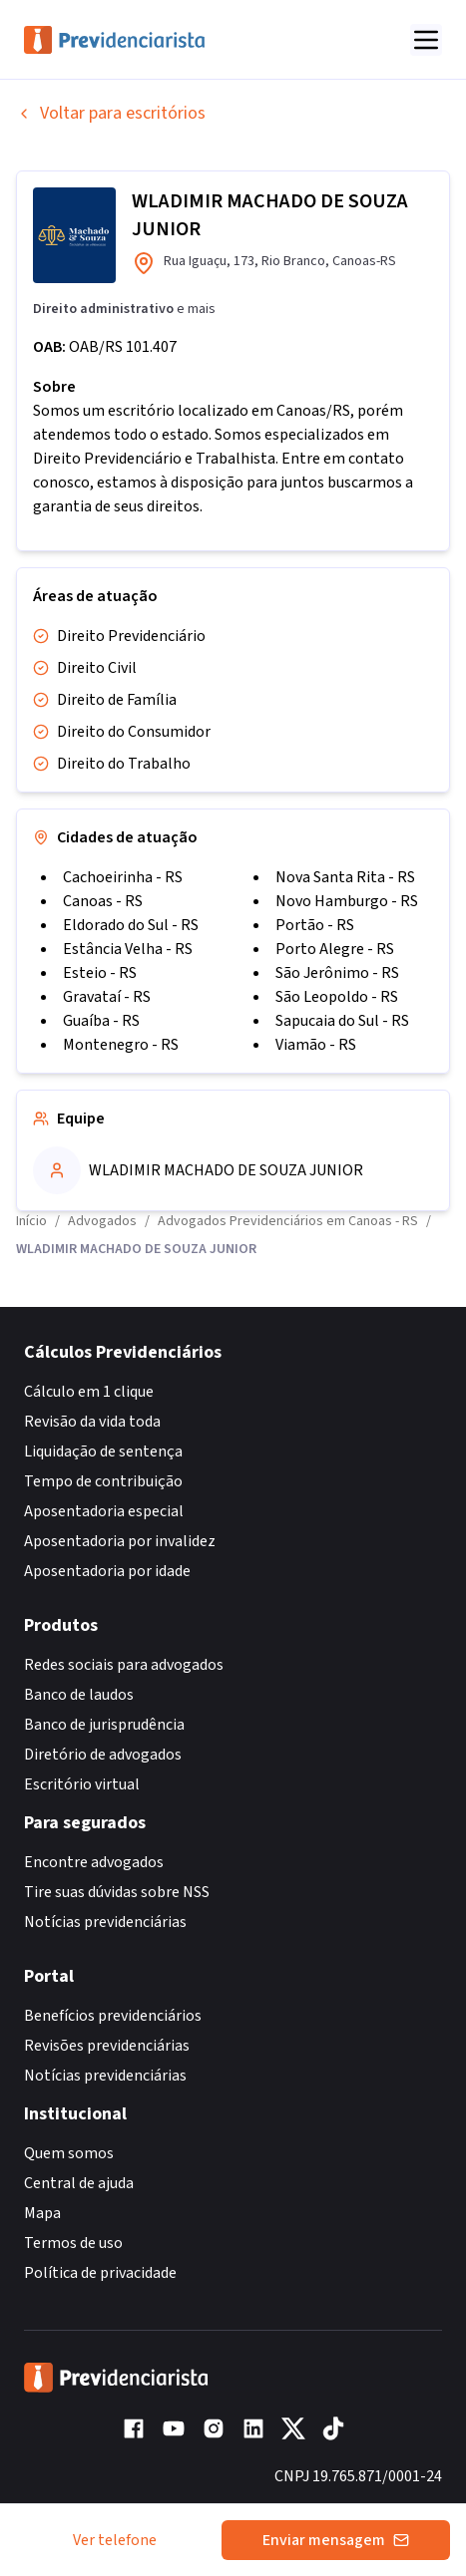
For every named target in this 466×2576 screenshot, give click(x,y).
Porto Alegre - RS (334, 949)
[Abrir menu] (426, 40)
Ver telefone (115, 2540)
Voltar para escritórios (111, 113)
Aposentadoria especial (104, 1511)
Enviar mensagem (335, 2540)
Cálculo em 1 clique (89, 1392)
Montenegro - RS (121, 1045)
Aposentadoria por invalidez (120, 1541)
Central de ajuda (79, 2183)
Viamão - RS (315, 1045)
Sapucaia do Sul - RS (342, 1021)
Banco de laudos (79, 1695)
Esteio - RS (100, 973)
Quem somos (69, 2153)
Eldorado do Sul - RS (131, 925)
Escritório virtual (82, 1784)
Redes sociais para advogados (124, 1665)
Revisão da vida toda (92, 1422)
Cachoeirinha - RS (123, 877)
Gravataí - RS (107, 997)
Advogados (102, 1221)
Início (31, 1221)
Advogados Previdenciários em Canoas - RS (288, 1221)
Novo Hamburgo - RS (346, 901)
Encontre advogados (94, 1862)
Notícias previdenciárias (105, 1922)
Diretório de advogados (103, 1755)
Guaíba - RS (101, 1021)
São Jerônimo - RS (337, 973)
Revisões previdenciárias (107, 2046)
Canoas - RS (103, 901)
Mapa (42, 2213)
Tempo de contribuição (103, 1481)
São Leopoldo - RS (336, 997)
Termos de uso (73, 2243)
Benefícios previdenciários (113, 2016)
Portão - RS (314, 925)
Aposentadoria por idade (107, 1571)
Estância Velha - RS (128, 949)
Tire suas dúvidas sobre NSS (117, 1892)
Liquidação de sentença (103, 1451)
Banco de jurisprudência (104, 1725)
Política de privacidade (100, 2273)
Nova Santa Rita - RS (345, 877)
